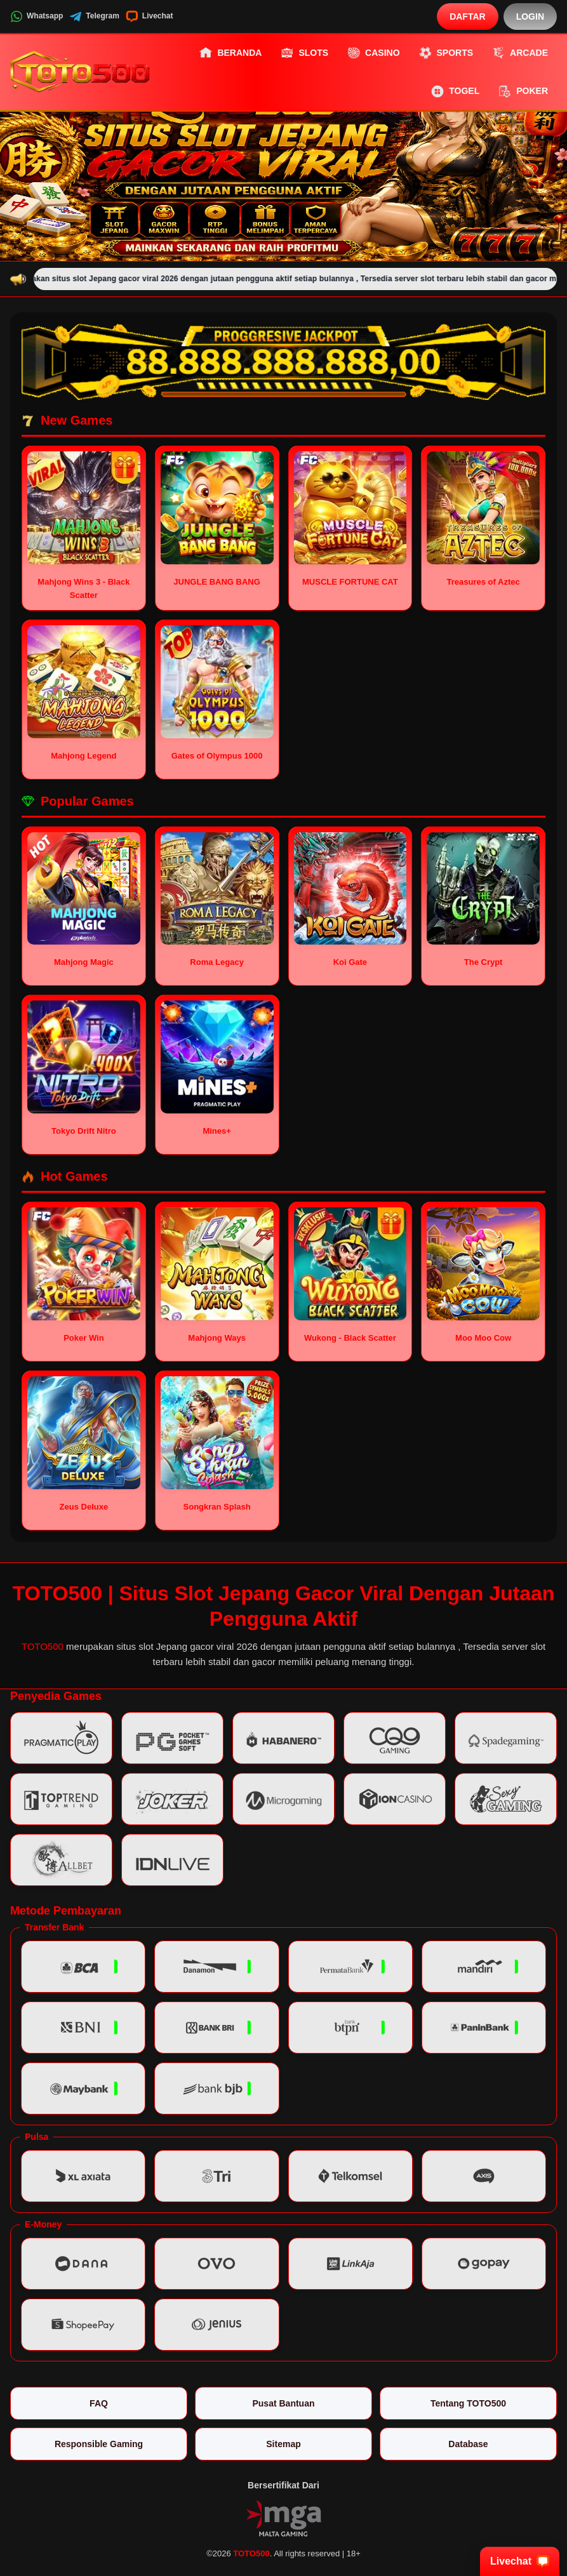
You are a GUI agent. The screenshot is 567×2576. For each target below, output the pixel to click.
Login (530, 16)
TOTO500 (42, 1646)
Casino (373, 52)
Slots (304, 52)
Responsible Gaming (99, 2444)
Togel (455, 91)
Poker (523, 91)
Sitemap (283, 2444)
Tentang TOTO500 (468, 2403)
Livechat (149, 16)
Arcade (520, 52)
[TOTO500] (80, 72)
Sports (446, 52)
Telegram (94, 16)
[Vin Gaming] (284, 2517)
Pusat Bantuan (283, 2403)
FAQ (99, 2403)
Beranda (230, 52)
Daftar (468, 16)
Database (468, 2444)
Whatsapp (36, 16)
